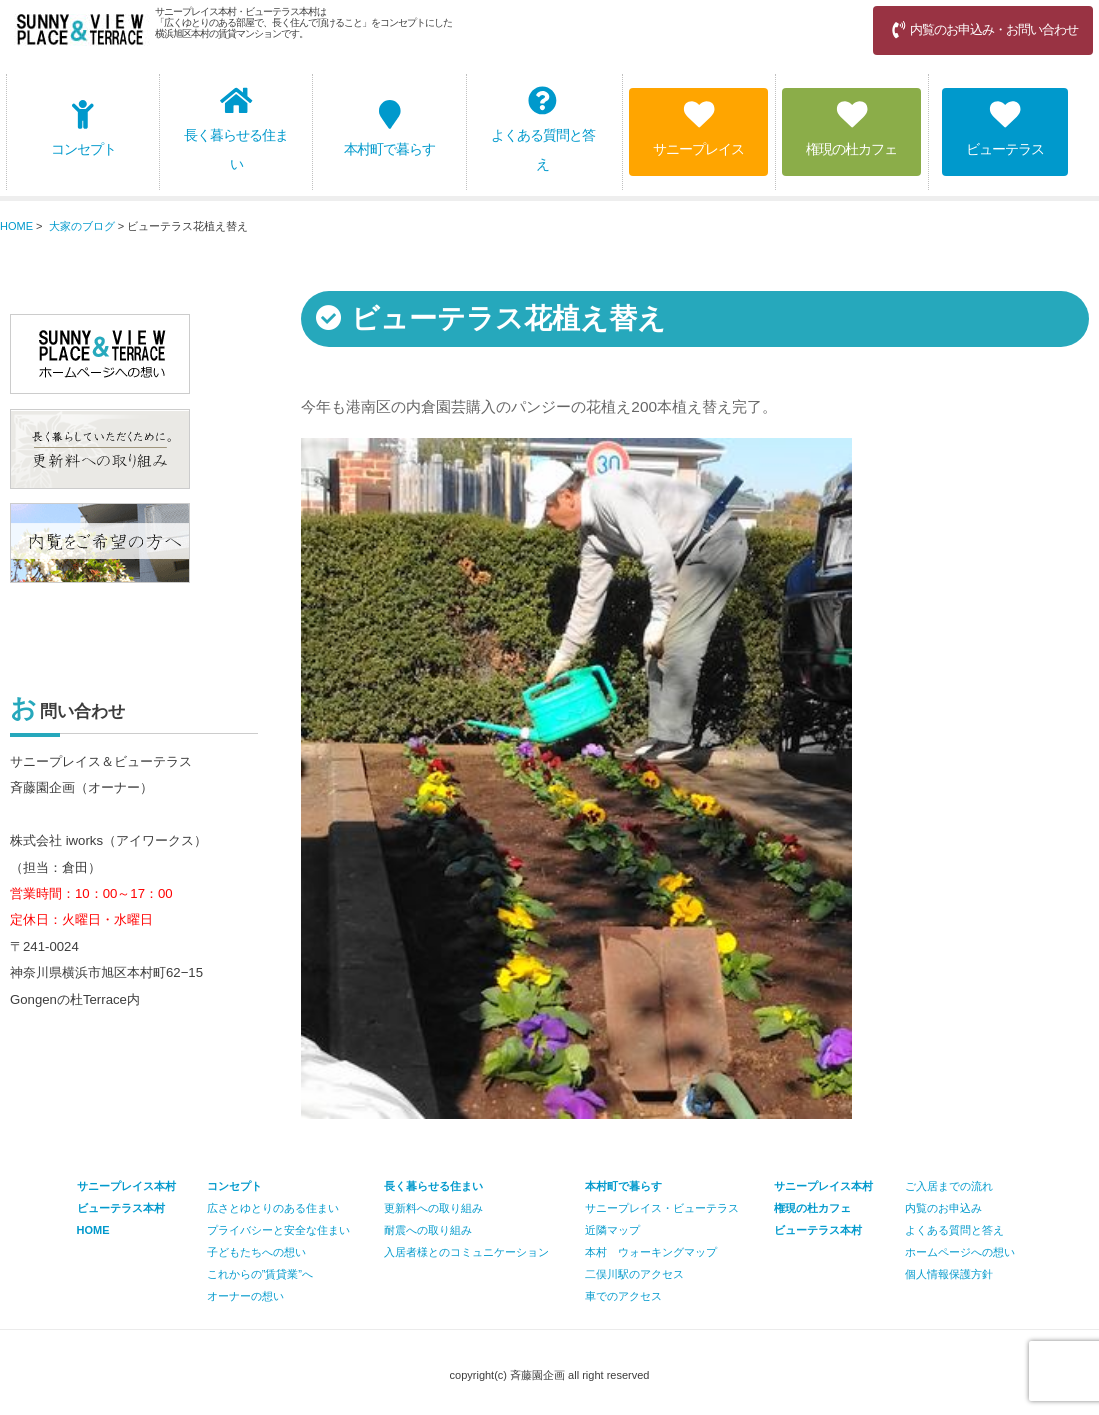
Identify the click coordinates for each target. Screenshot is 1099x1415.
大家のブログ (82, 226)
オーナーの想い (245, 1296)
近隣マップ (612, 1230)
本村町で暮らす (389, 128)
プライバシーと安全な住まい (278, 1230)
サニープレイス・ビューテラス (662, 1208)
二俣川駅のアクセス (634, 1274)
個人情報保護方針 (949, 1274)
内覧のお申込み (943, 1208)
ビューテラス (1005, 128)
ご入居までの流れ (949, 1186)
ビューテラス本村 (818, 1230)
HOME (16, 226)
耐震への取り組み (428, 1230)
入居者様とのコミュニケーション (466, 1252)
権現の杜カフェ (851, 128)
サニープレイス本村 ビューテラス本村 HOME (126, 1208)
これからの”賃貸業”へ (260, 1274)
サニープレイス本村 (823, 1186)
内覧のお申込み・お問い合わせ (983, 29)
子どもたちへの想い (256, 1252)
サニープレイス (698, 128)
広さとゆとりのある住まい (273, 1208)
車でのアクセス (623, 1296)
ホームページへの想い (960, 1252)
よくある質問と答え (543, 129)
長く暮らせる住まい (236, 129)
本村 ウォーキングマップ (651, 1252)
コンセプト (83, 128)
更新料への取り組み (433, 1208)
